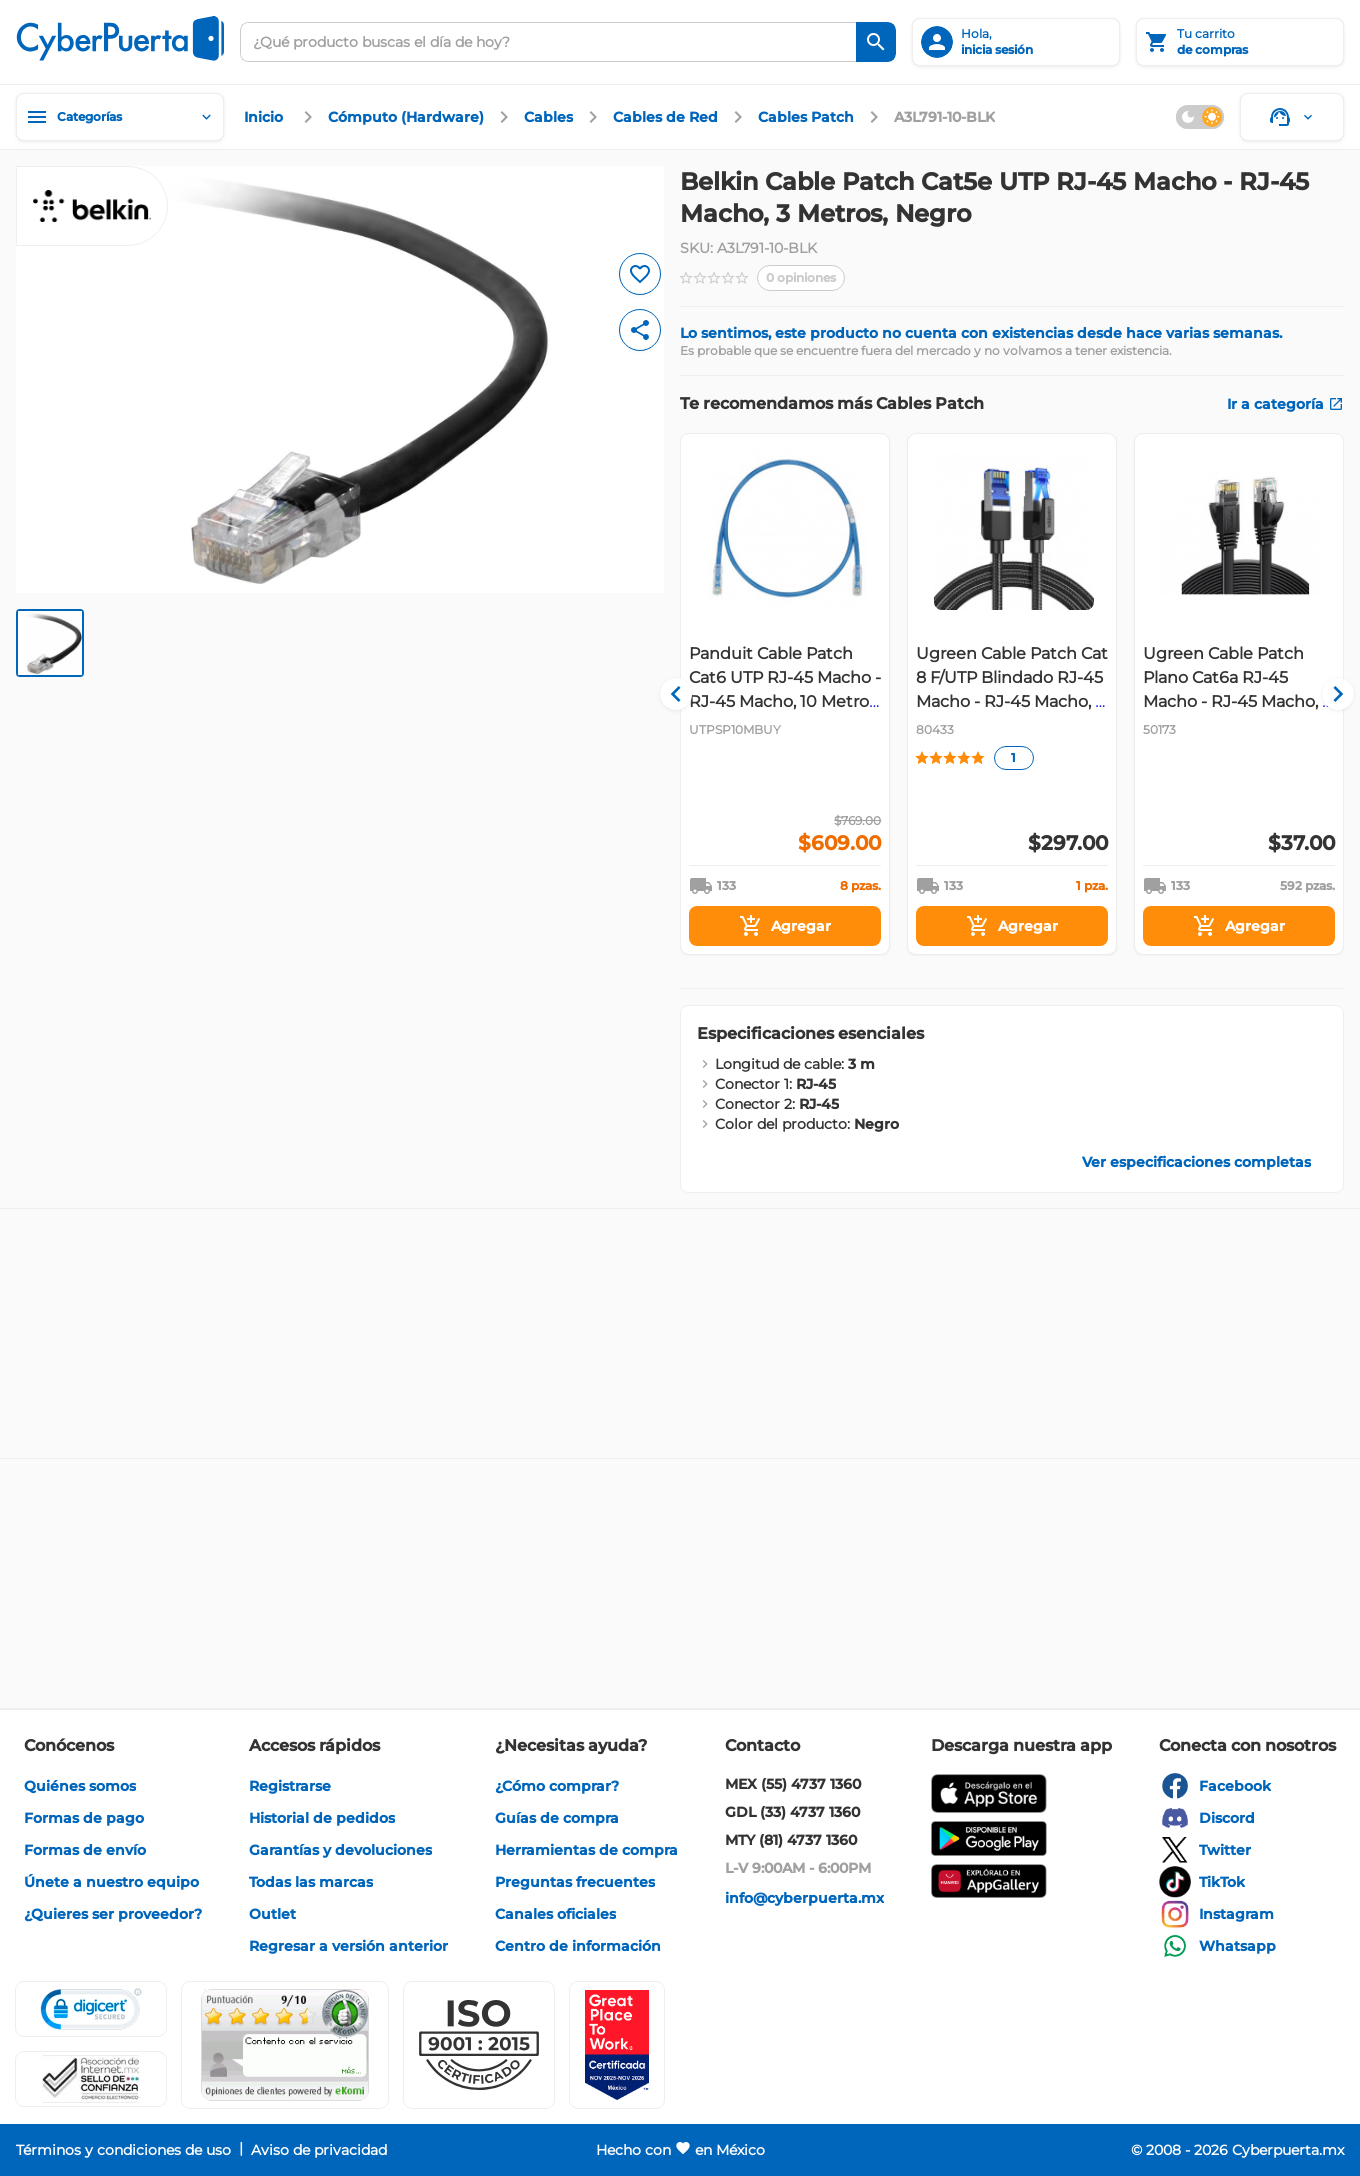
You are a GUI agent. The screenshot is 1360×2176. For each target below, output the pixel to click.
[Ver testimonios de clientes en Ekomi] (285, 2045)
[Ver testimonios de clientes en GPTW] (617, 2045)
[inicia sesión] (1016, 42)
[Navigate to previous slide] (695, 694)
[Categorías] (120, 117)
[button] (479, 2045)
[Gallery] (1012, 694)
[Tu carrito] (1240, 42)
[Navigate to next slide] (1329, 694)
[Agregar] (785, 926)
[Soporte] (1292, 117)
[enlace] (266, 117)
